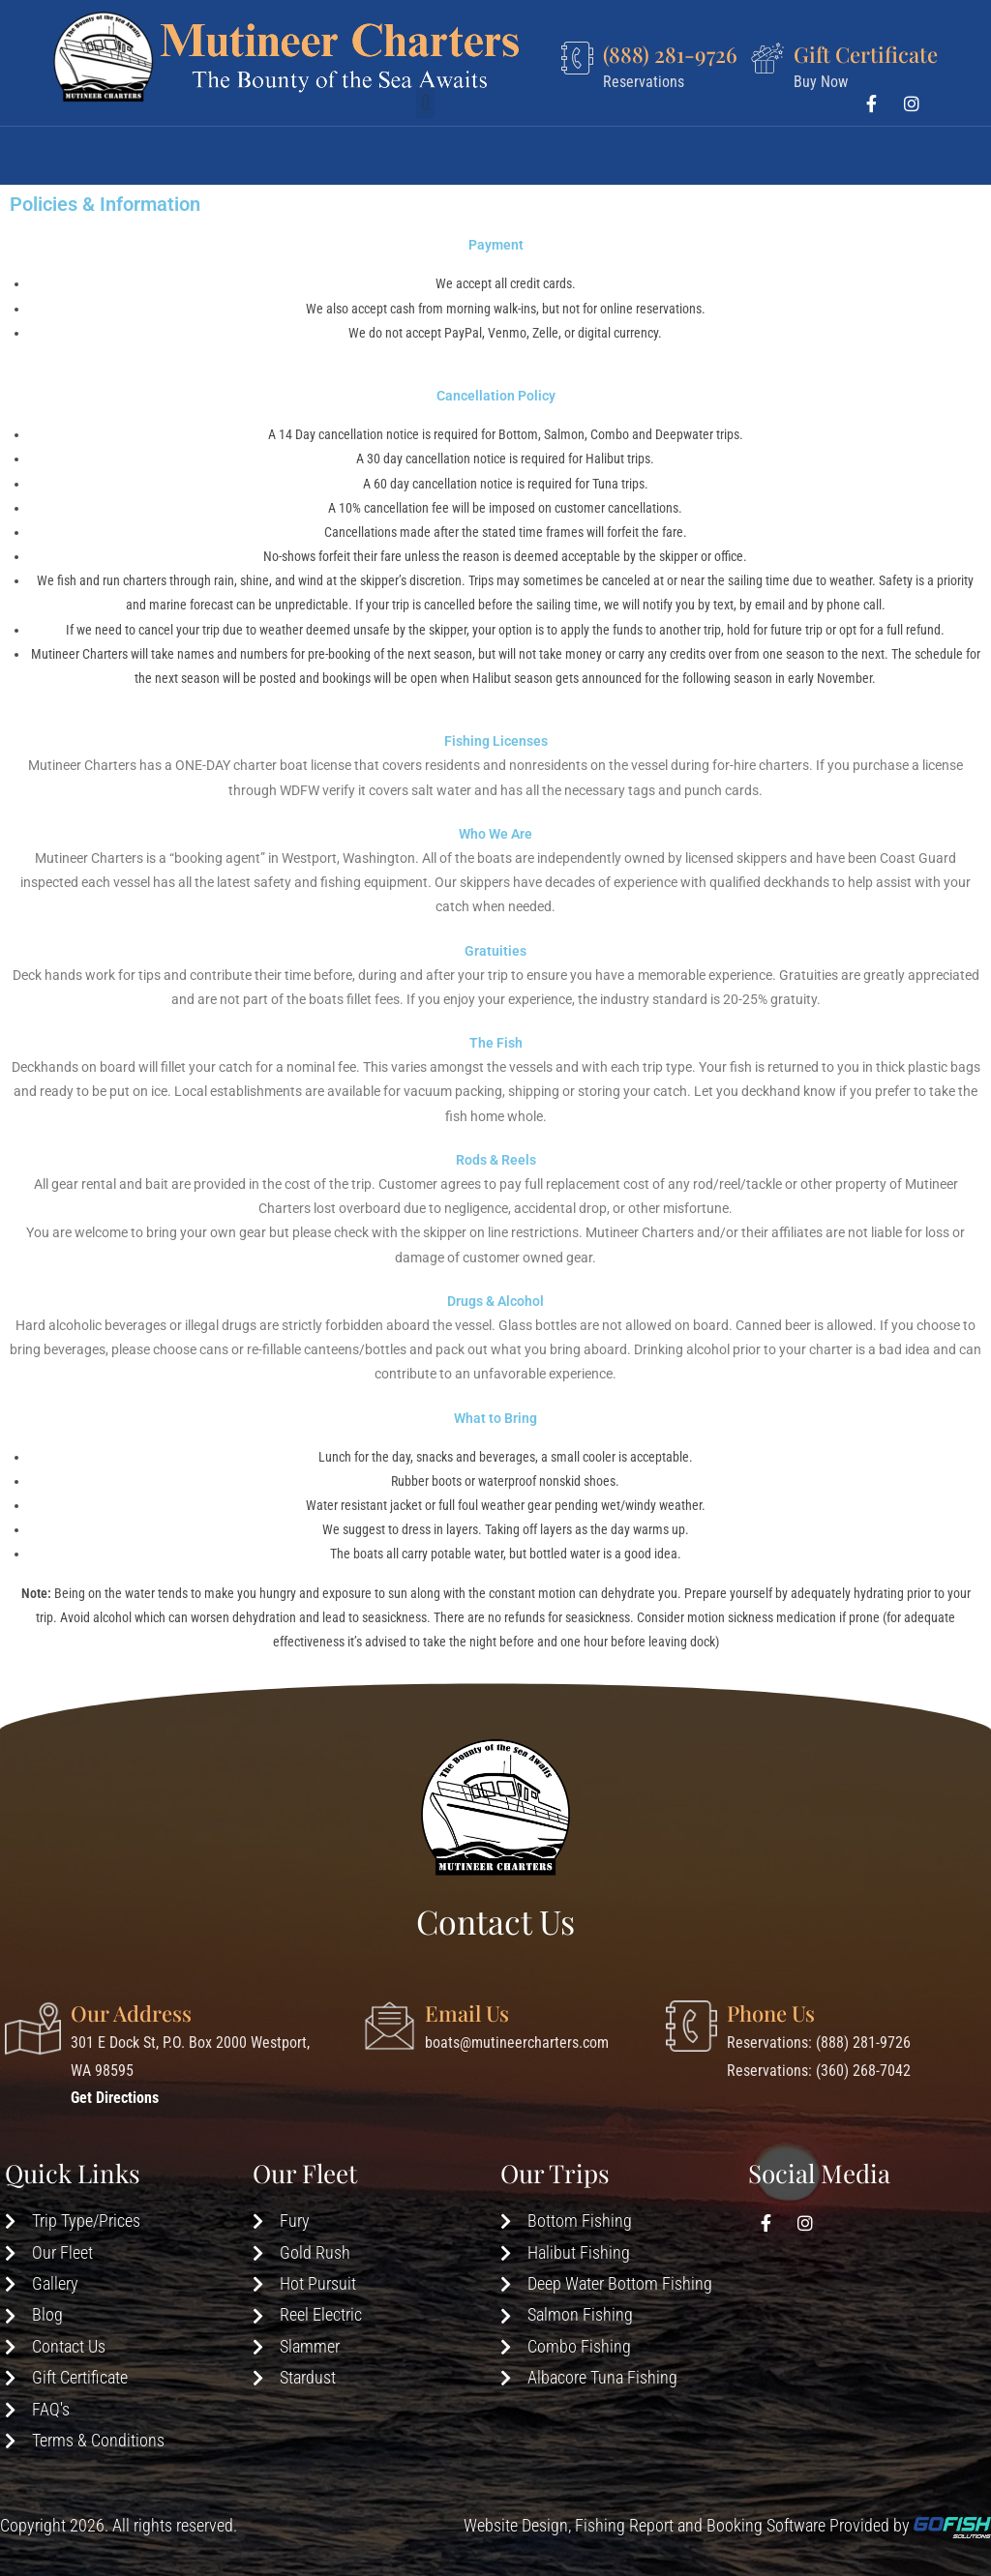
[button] (425, 146)
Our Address (131, 2013)
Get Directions (115, 2097)
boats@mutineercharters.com (517, 2042)
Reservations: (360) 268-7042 (819, 2070)
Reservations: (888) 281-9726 (819, 2042)
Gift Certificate (866, 54)
